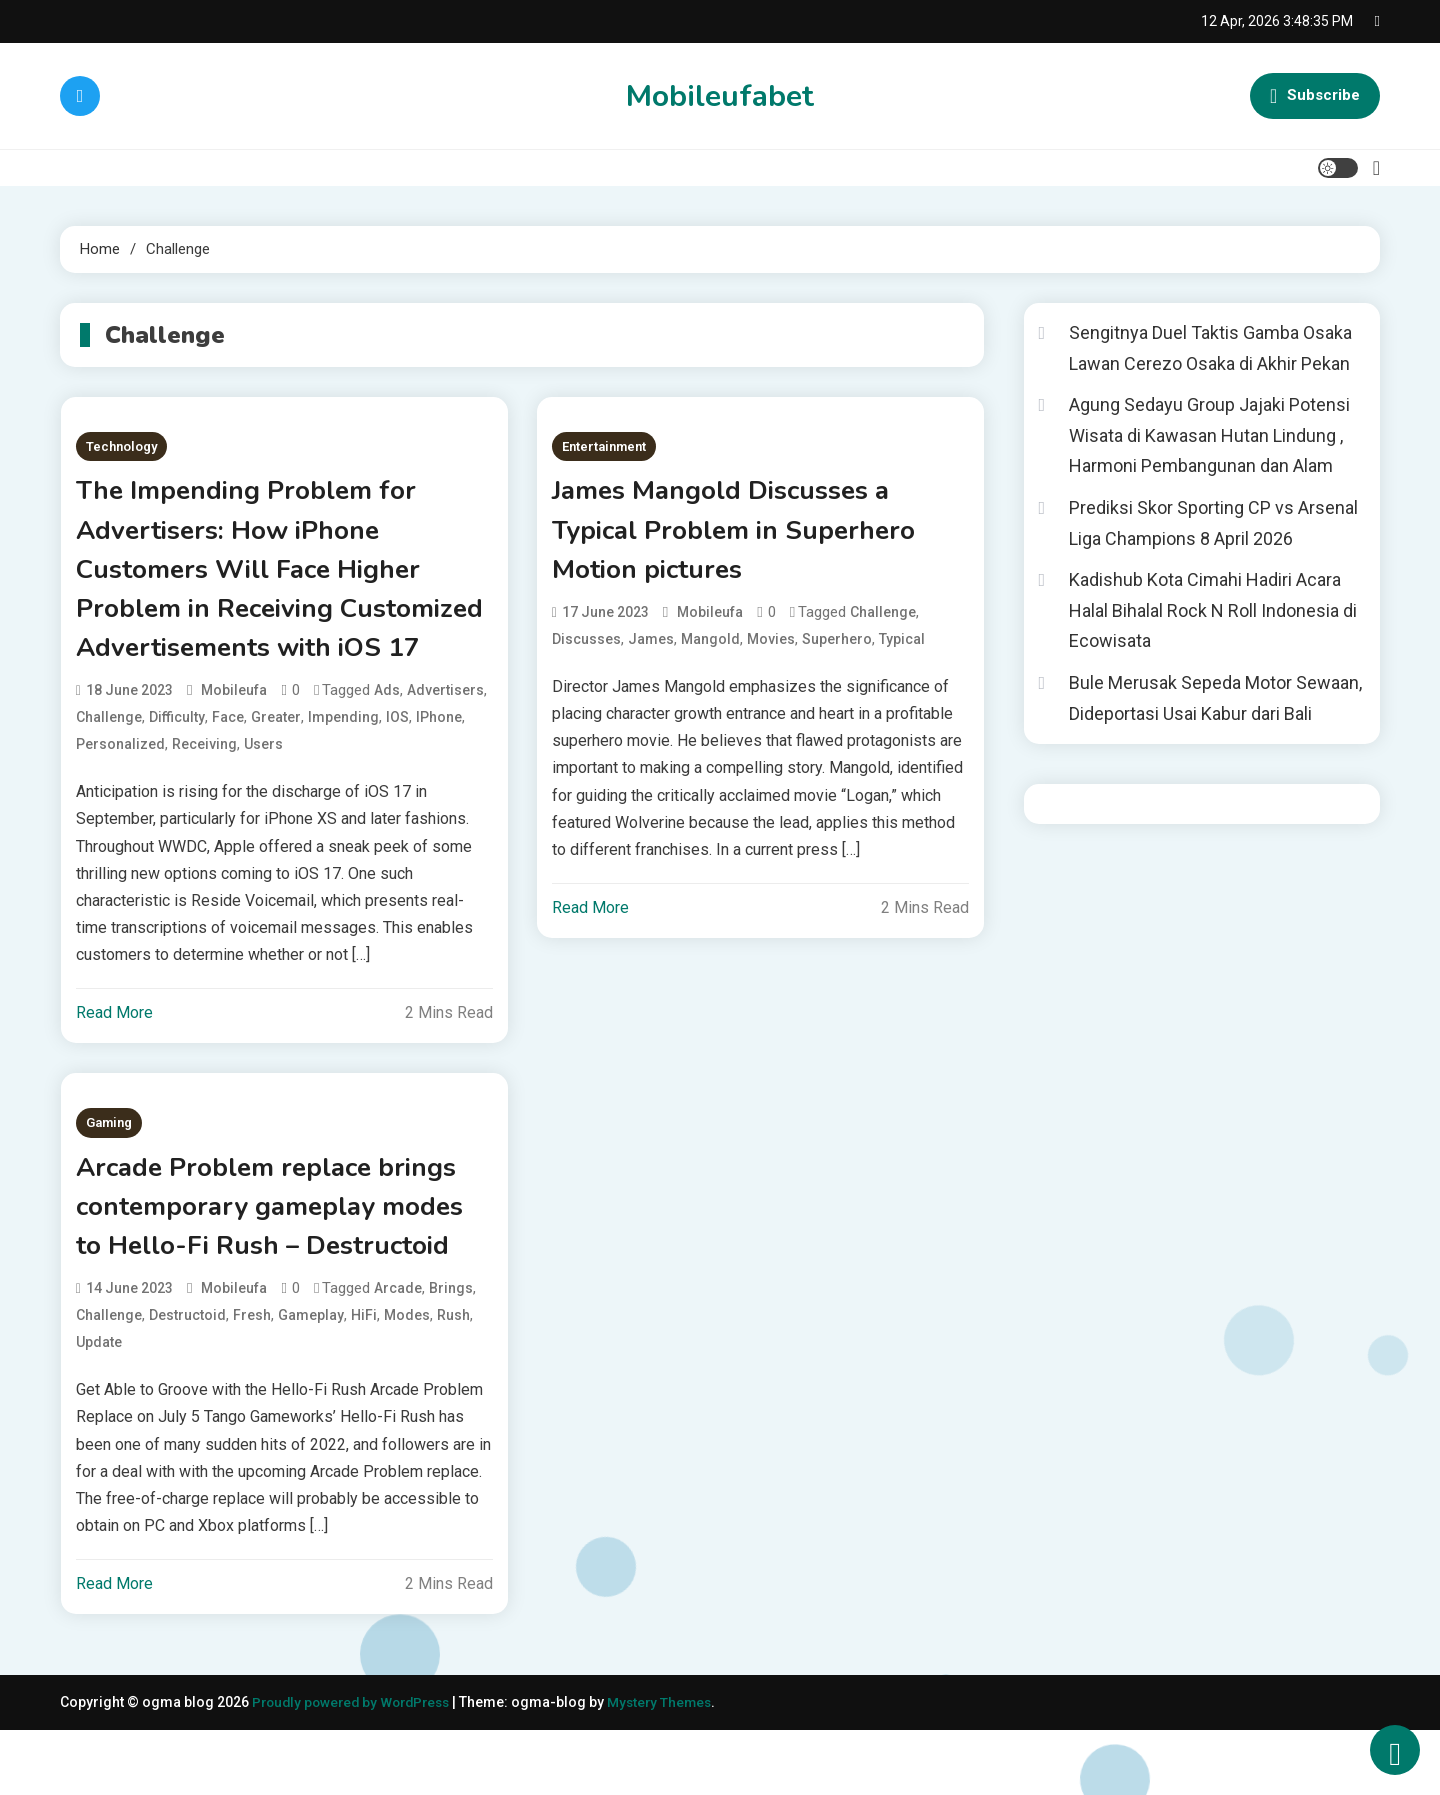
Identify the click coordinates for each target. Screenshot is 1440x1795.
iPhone (439, 773)
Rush (453, 1380)
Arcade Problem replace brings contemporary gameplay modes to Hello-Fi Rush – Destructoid (282, 1267)
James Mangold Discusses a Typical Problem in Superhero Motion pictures (746, 534)
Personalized (120, 800)
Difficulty (177, 773)
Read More (114, 1069)
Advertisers (445, 746)
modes (407, 1380)
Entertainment (604, 446)
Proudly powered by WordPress (358, 1767)
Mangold (710, 647)
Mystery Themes (673, 1767)
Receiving (204, 800)
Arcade (398, 1353)
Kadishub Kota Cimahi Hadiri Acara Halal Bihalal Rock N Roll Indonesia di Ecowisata (1213, 610)
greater (276, 773)
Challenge (109, 773)
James (651, 647)
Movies (771, 647)
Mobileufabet (720, 96)
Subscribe (1315, 96)
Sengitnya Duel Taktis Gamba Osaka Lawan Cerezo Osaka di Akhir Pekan (1210, 348)
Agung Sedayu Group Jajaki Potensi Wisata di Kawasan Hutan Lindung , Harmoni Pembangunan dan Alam (1209, 435)
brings (451, 1353)
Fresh (252, 1380)
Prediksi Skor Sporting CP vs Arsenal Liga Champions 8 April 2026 (1213, 523)
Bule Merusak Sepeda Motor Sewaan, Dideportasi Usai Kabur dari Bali (1215, 698)
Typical (902, 647)
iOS (397, 773)
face (228, 773)
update (99, 1407)
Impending (343, 773)
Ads (387, 746)
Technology (121, 446)
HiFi (364, 1380)
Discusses (586, 647)
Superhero (837, 647)
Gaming (109, 1179)
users (263, 800)
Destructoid (187, 1380)
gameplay (311, 1380)
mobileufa (234, 746)
